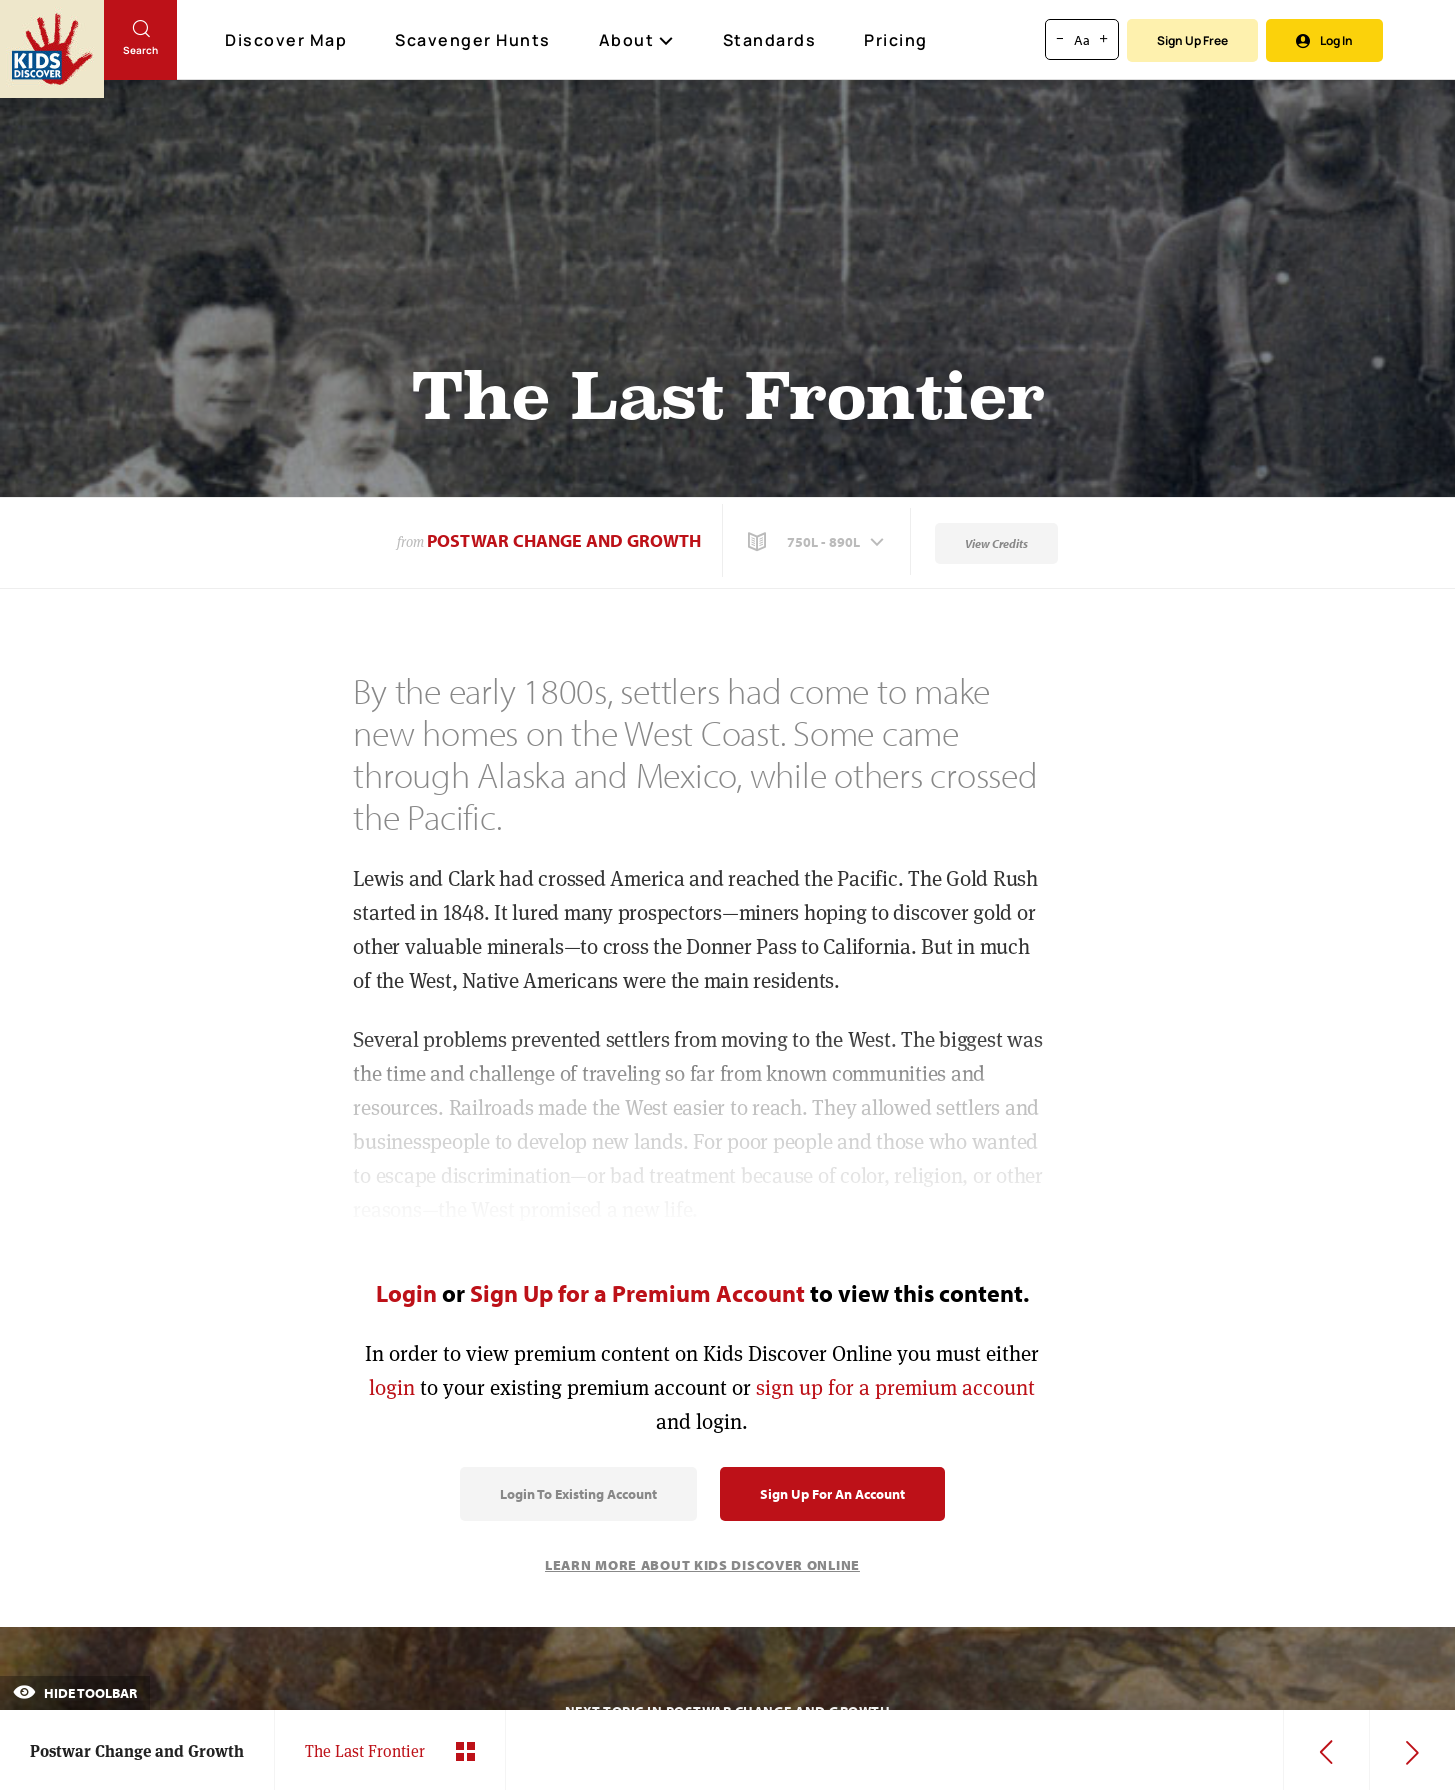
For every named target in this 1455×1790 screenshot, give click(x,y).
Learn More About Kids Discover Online (702, 1565)
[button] (818, 542)
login (392, 1387)
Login (406, 1293)
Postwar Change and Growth (564, 540)
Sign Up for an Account (832, 1494)
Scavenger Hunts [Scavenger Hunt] (474, 41)
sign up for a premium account (895, 1387)
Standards (770, 40)
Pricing (896, 40)
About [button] (637, 40)
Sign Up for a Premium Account (637, 1293)
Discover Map (288, 40)
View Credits (996, 543)
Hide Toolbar (75, 1693)
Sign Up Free (1192, 40)
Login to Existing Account (578, 1494)
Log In (1324, 40)
